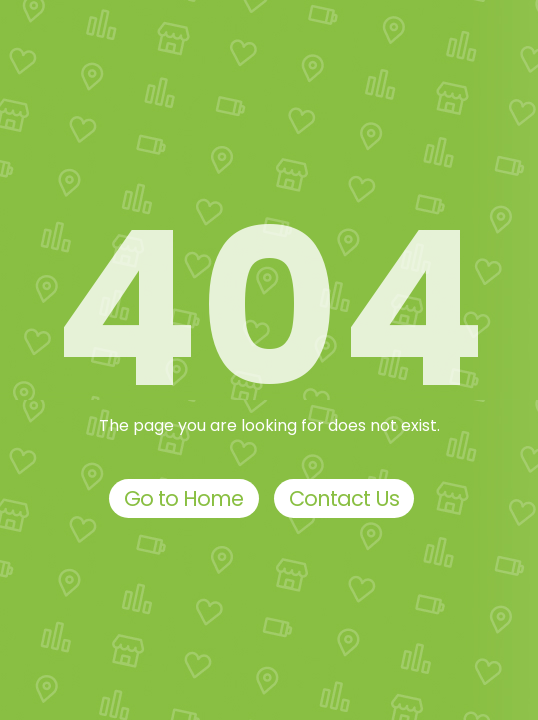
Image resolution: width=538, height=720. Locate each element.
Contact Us (344, 498)
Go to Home (184, 498)
